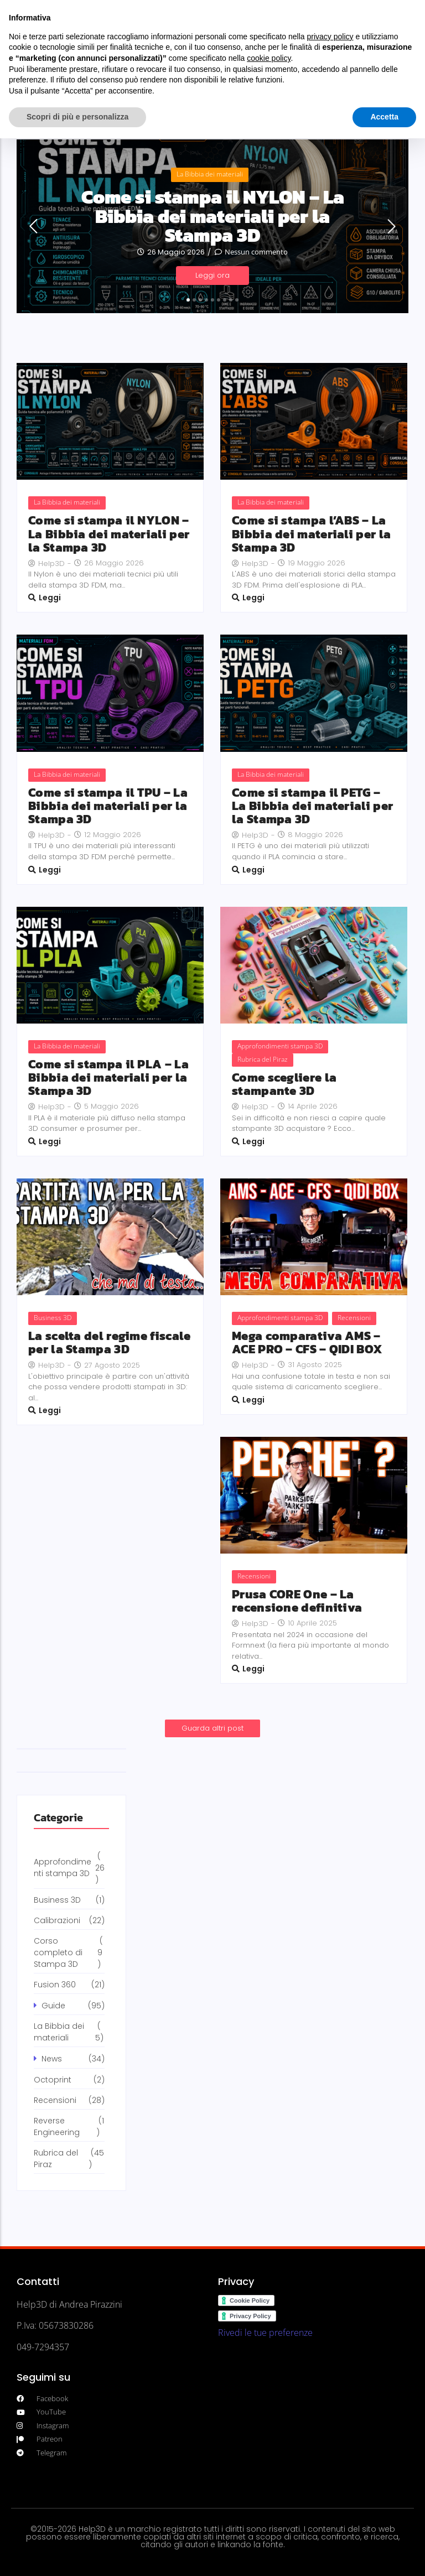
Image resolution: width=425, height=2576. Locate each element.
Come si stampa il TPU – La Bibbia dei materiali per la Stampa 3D (108, 806)
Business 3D (52, 1317)
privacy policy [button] (330, 36)
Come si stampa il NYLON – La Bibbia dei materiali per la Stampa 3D (213, 216)
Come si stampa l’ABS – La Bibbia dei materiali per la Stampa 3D (311, 534)
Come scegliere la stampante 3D (284, 1084)
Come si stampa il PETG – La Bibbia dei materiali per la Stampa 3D (312, 806)
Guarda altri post (212, 1728)
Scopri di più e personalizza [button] (77, 116)
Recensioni (354, 1317)
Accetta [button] (384, 116)
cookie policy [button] (269, 58)
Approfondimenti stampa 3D (280, 1046)
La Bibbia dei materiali (210, 173)
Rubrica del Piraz (262, 1059)
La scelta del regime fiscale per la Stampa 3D (109, 1342)
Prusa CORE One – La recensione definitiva (297, 1601)
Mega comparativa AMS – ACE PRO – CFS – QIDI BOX (307, 1342)
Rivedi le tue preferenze (265, 2332)
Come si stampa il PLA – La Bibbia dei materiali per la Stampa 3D (108, 1078)
